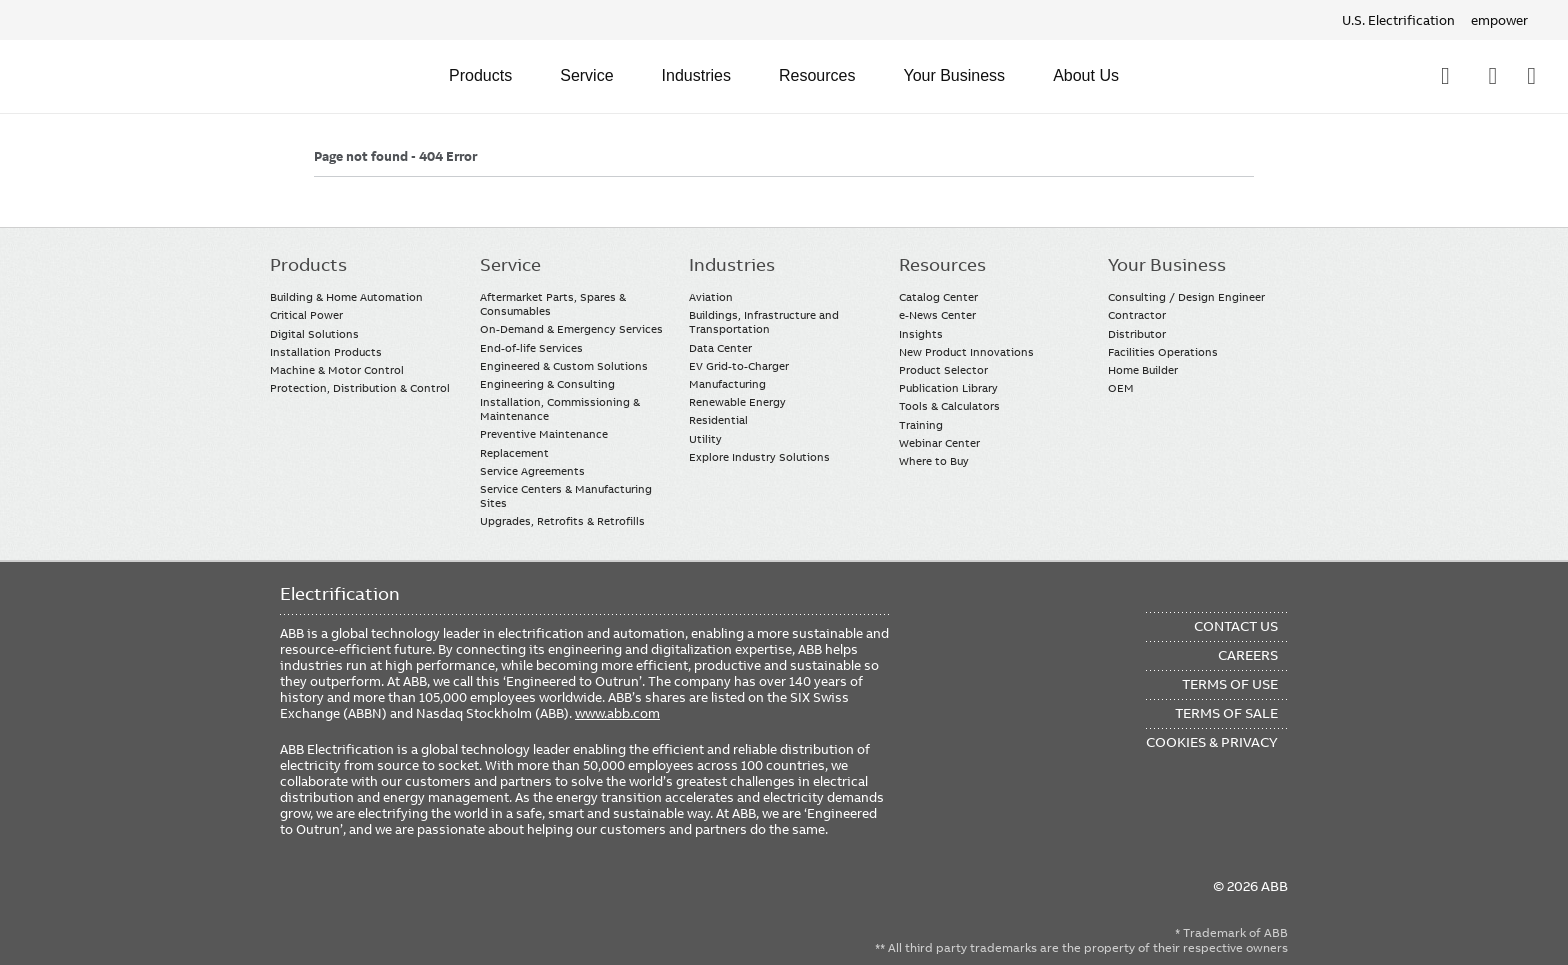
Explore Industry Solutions (759, 457)
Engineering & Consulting (547, 384)
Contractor (1137, 315)
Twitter (414, 897)
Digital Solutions (314, 334)
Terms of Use (1230, 684)
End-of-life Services (531, 348)
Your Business (954, 75)
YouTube (375, 897)
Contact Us (1492, 76)
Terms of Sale (1226, 713)
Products (480, 75)
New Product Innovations (966, 352)
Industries (696, 75)
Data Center (720, 348)
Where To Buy (1531, 76)
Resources (817, 75)
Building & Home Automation (346, 297)
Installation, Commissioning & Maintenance (560, 409)
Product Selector (943, 370)
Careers (1248, 655)
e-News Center (937, 315)
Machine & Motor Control (337, 370)
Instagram (453, 897)
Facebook (297, 897)
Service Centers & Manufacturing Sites (566, 496)
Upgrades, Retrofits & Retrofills (562, 521)
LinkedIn (336, 897)
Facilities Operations (1163, 352)
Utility (705, 439)
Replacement (514, 453)
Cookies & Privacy (1212, 742)
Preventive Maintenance (544, 434)
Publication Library (948, 388)
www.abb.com (617, 713)
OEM (1121, 388)
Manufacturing (727, 384)
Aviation (711, 297)
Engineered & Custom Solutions (564, 366)
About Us (1086, 75)
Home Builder (1143, 370)
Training (921, 425)
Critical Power (306, 315)
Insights (921, 334)
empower (1499, 20)
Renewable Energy (737, 402)
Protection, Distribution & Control (360, 388)
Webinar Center (939, 443)
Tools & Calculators (949, 406)
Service (586, 75)
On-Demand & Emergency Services (571, 329)
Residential (718, 420)
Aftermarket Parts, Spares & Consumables (553, 304)
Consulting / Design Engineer (1186, 297)
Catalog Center (938, 297)
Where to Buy (934, 461)
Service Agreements (532, 471)
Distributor (1137, 334)
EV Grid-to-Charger (739, 366)
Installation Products (326, 352)
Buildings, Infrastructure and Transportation (764, 322)
